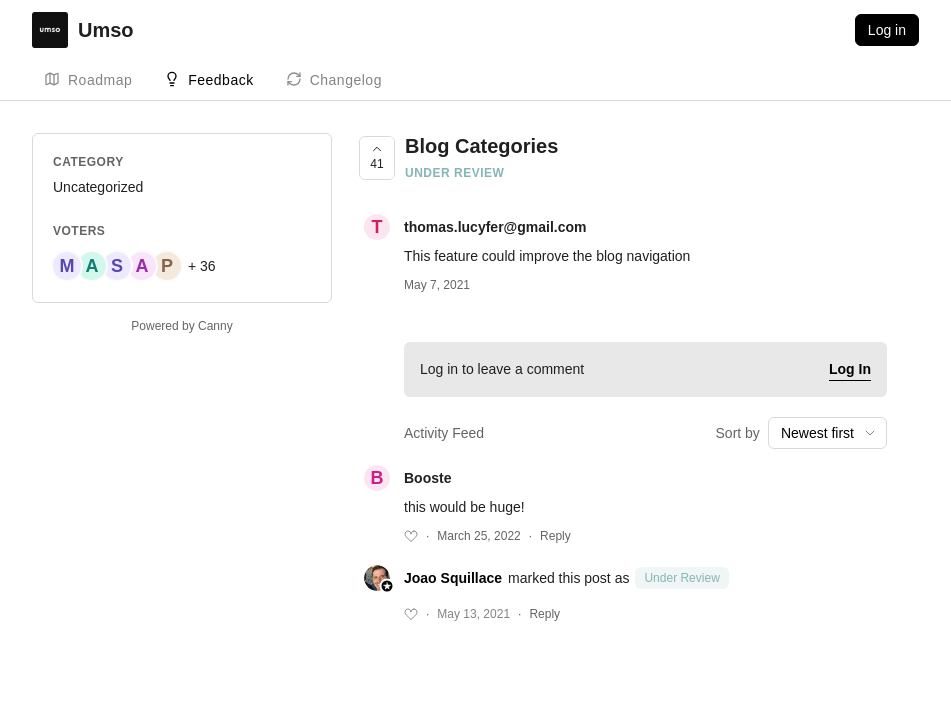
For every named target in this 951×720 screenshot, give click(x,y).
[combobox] (827, 433)
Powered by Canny (181, 326)
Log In (850, 369)
